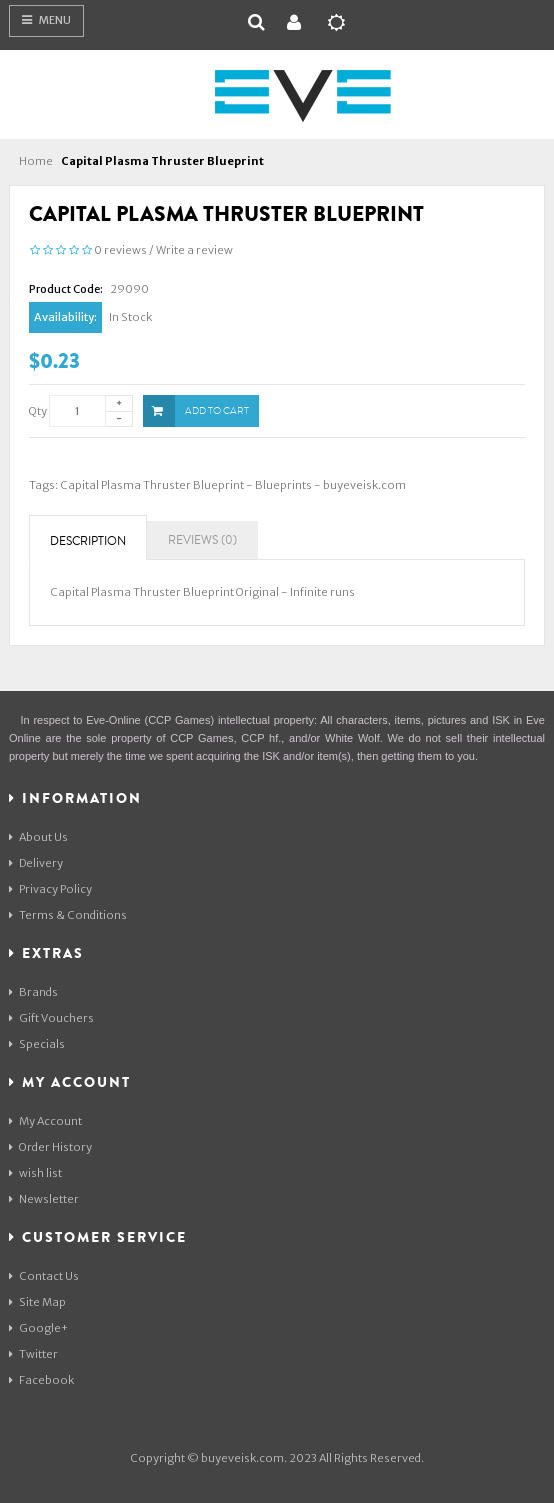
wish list (35, 1173)
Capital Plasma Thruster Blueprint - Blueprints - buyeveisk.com (233, 485)
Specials (37, 1044)
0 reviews (120, 250)
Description (88, 541)
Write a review (194, 250)
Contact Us (44, 1276)
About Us (38, 837)
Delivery (36, 863)
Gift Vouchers (51, 1018)
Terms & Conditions (68, 915)
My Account (45, 1121)
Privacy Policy (50, 889)
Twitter (33, 1354)
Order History (50, 1147)
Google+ (38, 1328)
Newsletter (44, 1199)
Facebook (41, 1380)
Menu (46, 20)
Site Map (37, 1302)
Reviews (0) (202, 540)
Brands (33, 992)
